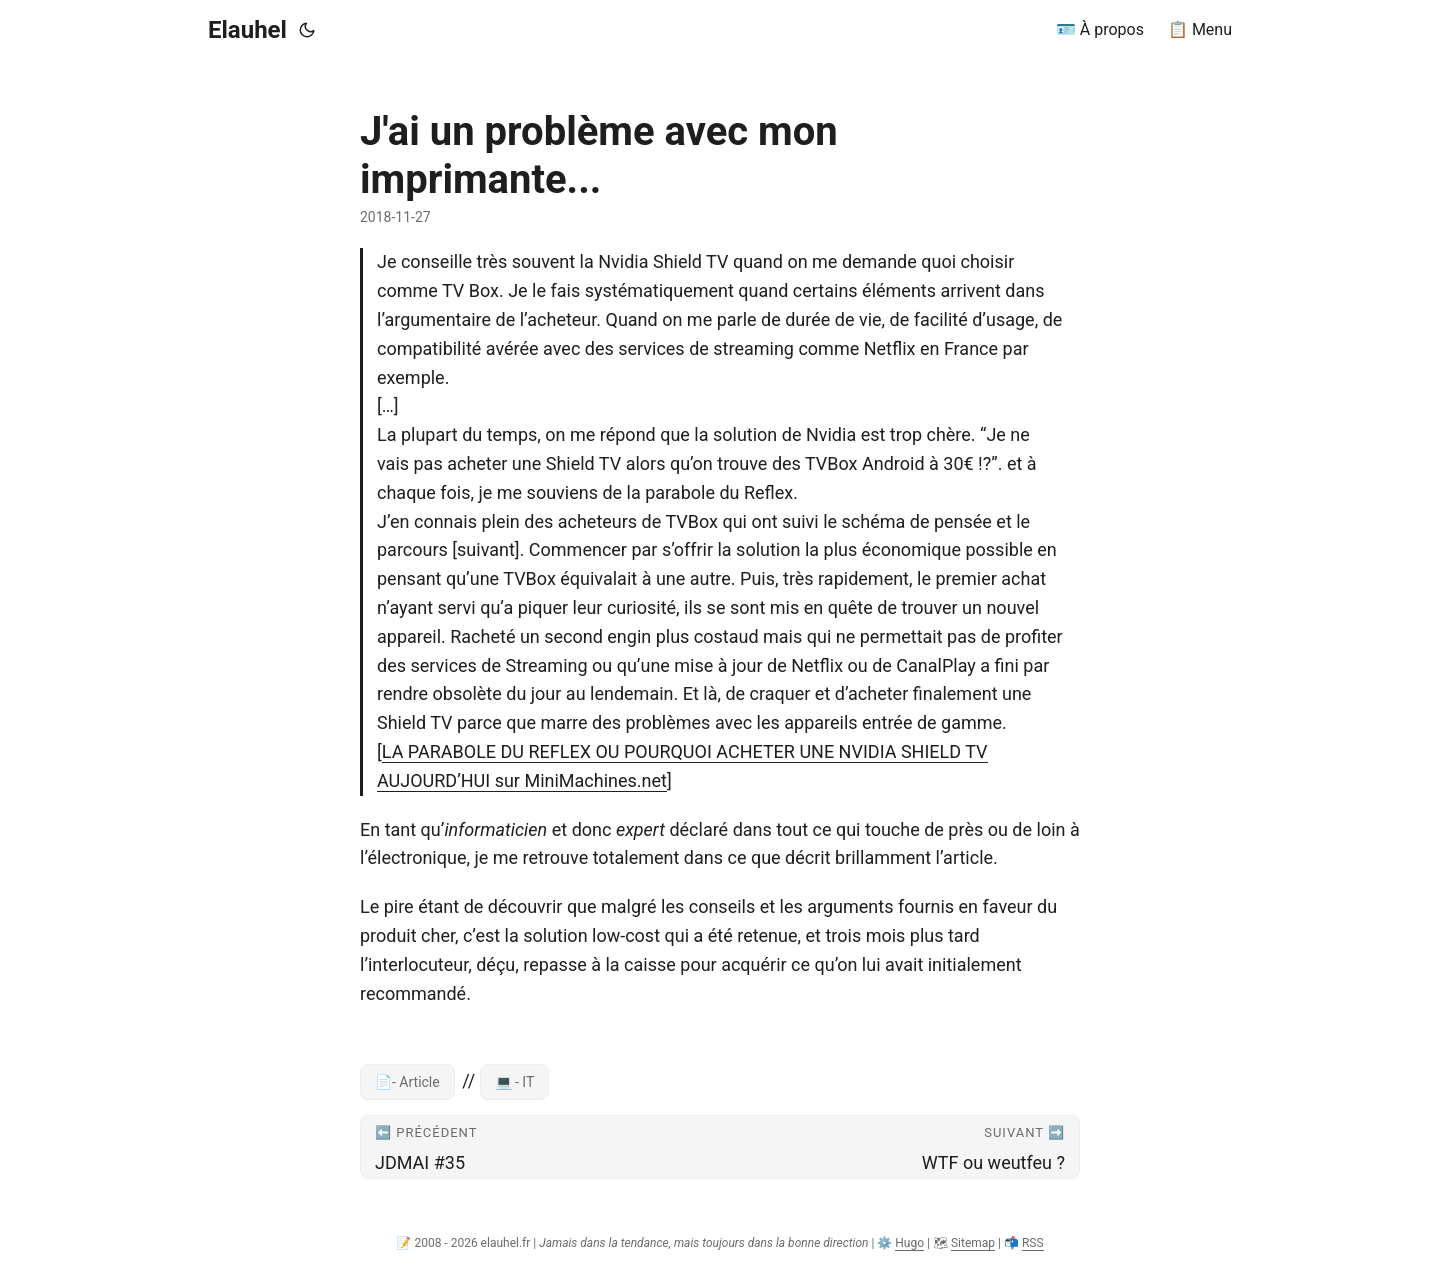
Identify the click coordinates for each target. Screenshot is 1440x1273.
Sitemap (973, 1243)
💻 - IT (515, 1082)
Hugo (909, 1243)
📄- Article (407, 1082)
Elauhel (247, 30)
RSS (1033, 1243)
